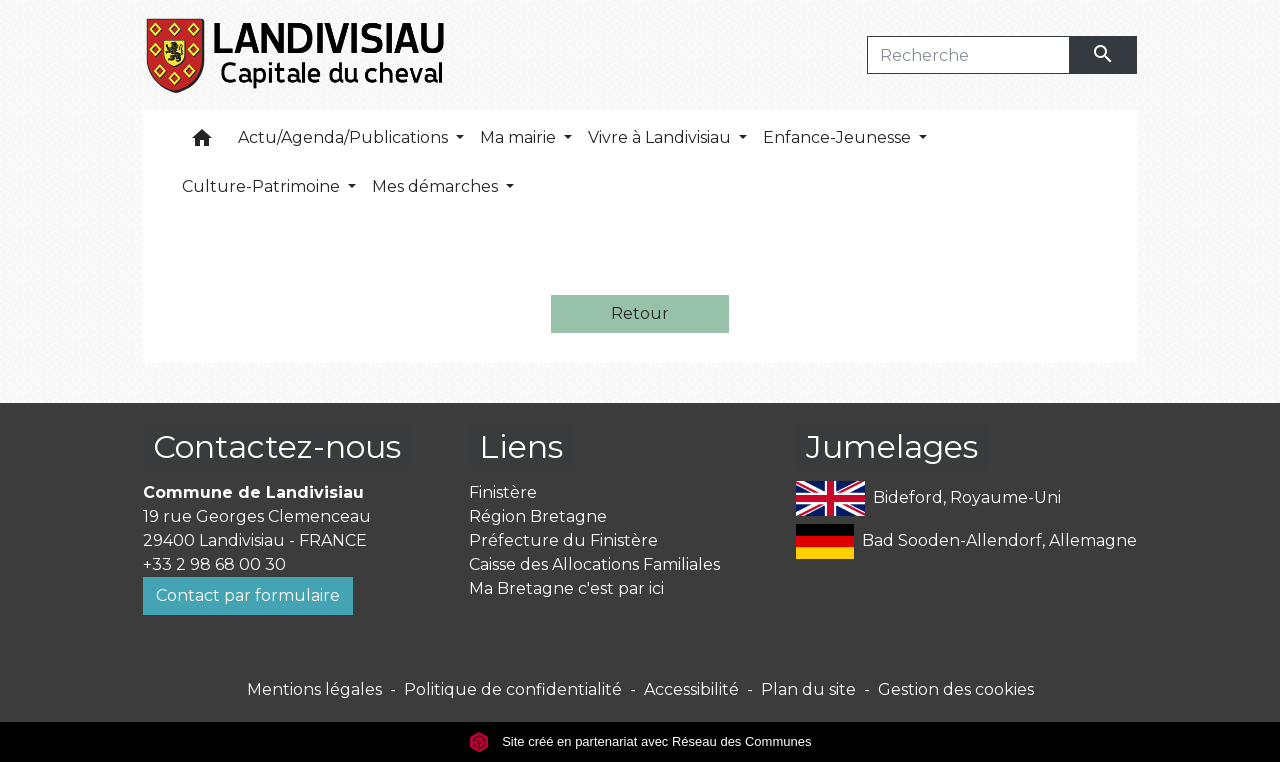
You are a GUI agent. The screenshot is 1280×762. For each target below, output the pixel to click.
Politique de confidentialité (513, 689)
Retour (640, 313)
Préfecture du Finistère (563, 540)
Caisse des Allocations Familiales (594, 564)
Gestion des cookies (956, 689)
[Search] (968, 55)
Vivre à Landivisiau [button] (661, 137)
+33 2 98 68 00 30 (214, 564)
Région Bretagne (538, 516)
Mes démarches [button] (437, 186)
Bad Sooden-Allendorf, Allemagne (966, 541)
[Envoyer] (1104, 55)
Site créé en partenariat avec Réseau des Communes (640, 741)
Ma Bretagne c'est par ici (566, 588)
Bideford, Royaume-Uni (929, 498)
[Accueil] (296, 55)
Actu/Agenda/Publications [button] (345, 137)
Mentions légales (314, 689)
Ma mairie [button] (520, 137)
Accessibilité (691, 689)
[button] (202, 142)
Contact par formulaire (248, 595)
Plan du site (808, 689)
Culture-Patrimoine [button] (263, 186)
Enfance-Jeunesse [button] (839, 137)
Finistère (503, 492)
